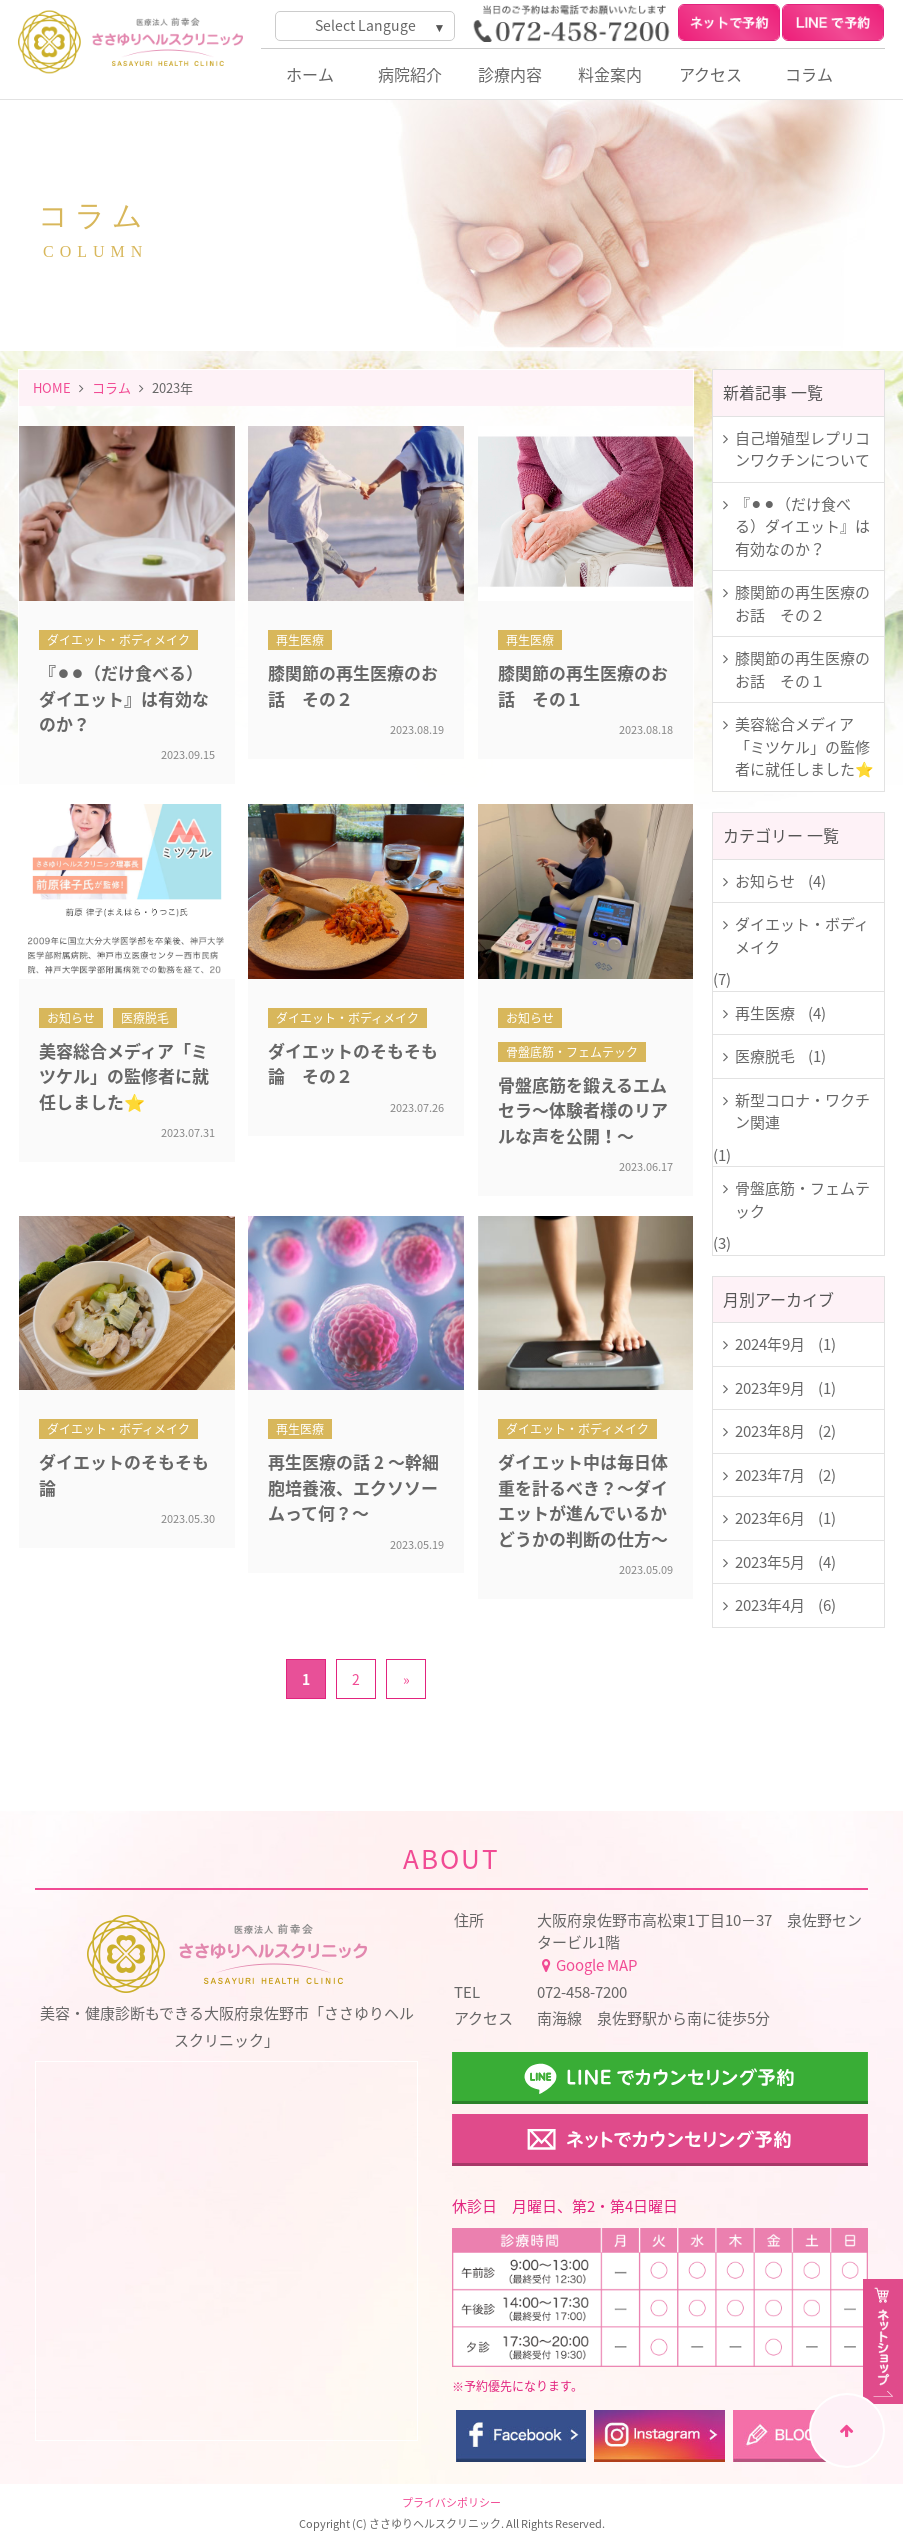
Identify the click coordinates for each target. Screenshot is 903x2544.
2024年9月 (770, 1344)
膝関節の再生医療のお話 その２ (802, 603)
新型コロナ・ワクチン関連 (802, 1111)
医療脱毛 (765, 1056)
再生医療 (765, 1013)
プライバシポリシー (451, 2502)
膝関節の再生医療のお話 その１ (802, 669)
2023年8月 (770, 1431)
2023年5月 (770, 1562)
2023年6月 (770, 1518)
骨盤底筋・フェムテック (802, 1199)
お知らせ (765, 881)
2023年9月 (770, 1388)
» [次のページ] (406, 1679)
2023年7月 (770, 1475)
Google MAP (587, 1965)
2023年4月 (770, 1605)
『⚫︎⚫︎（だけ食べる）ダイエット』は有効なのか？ (802, 526)
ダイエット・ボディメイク (802, 935)
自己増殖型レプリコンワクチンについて (802, 449)
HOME (52, 387)
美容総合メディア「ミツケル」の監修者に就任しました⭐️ (804, 746)
